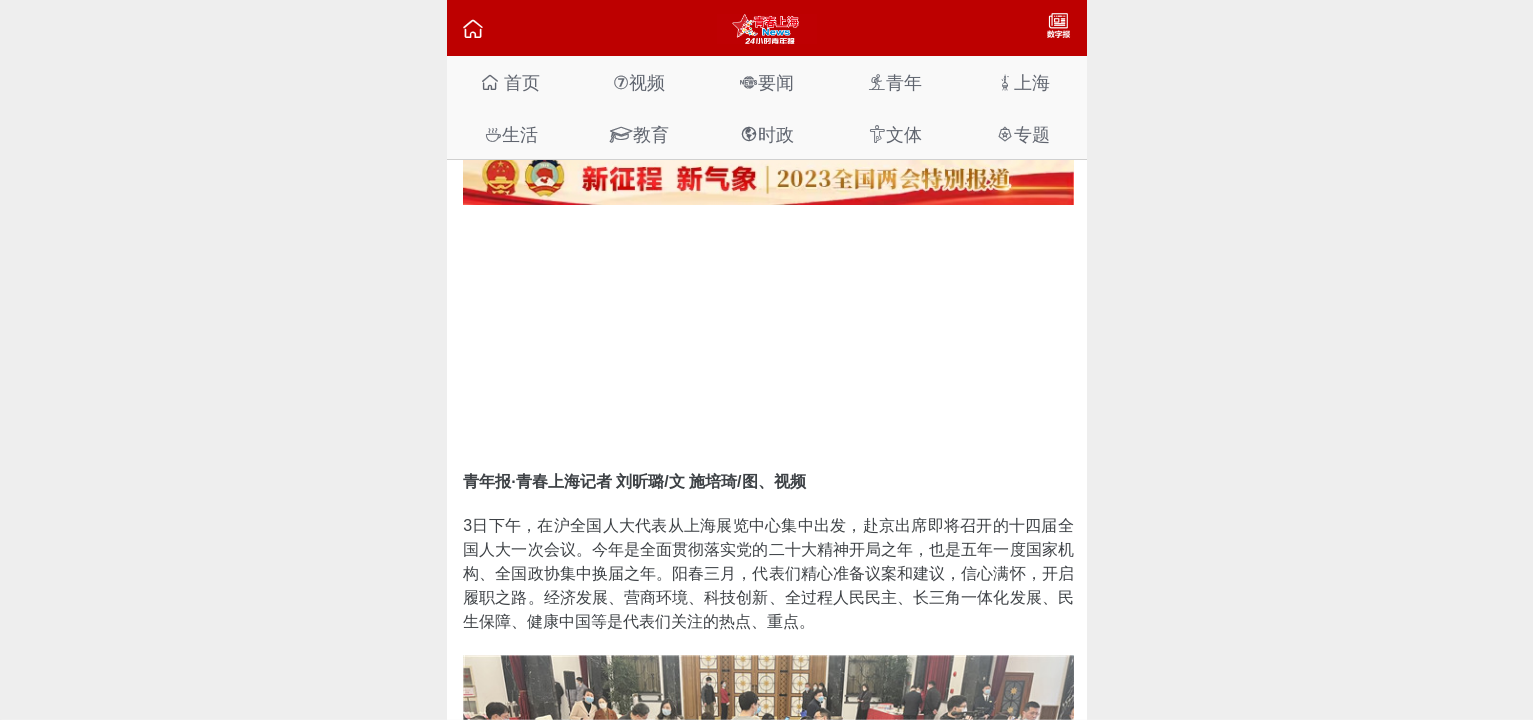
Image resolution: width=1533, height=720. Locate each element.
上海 (1023, 82)
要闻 (767, 82)
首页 (510, 82)
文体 (895, 134)
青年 (895, 82)
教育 (639, 134)
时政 (767, 134)
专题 (1023, 134)
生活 (511, 134)
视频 (639, 82)
